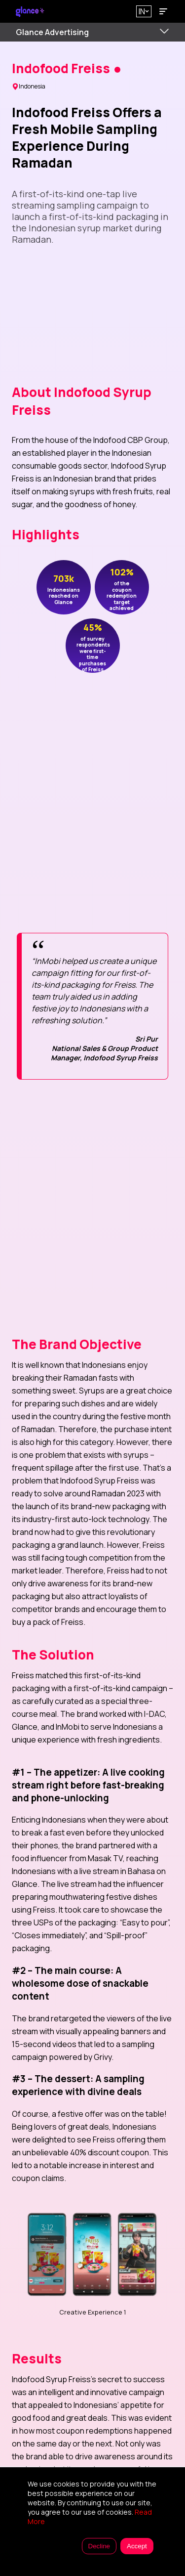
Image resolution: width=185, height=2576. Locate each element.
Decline (99, 2546)
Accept (137, 2546)
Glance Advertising (52, 32)
